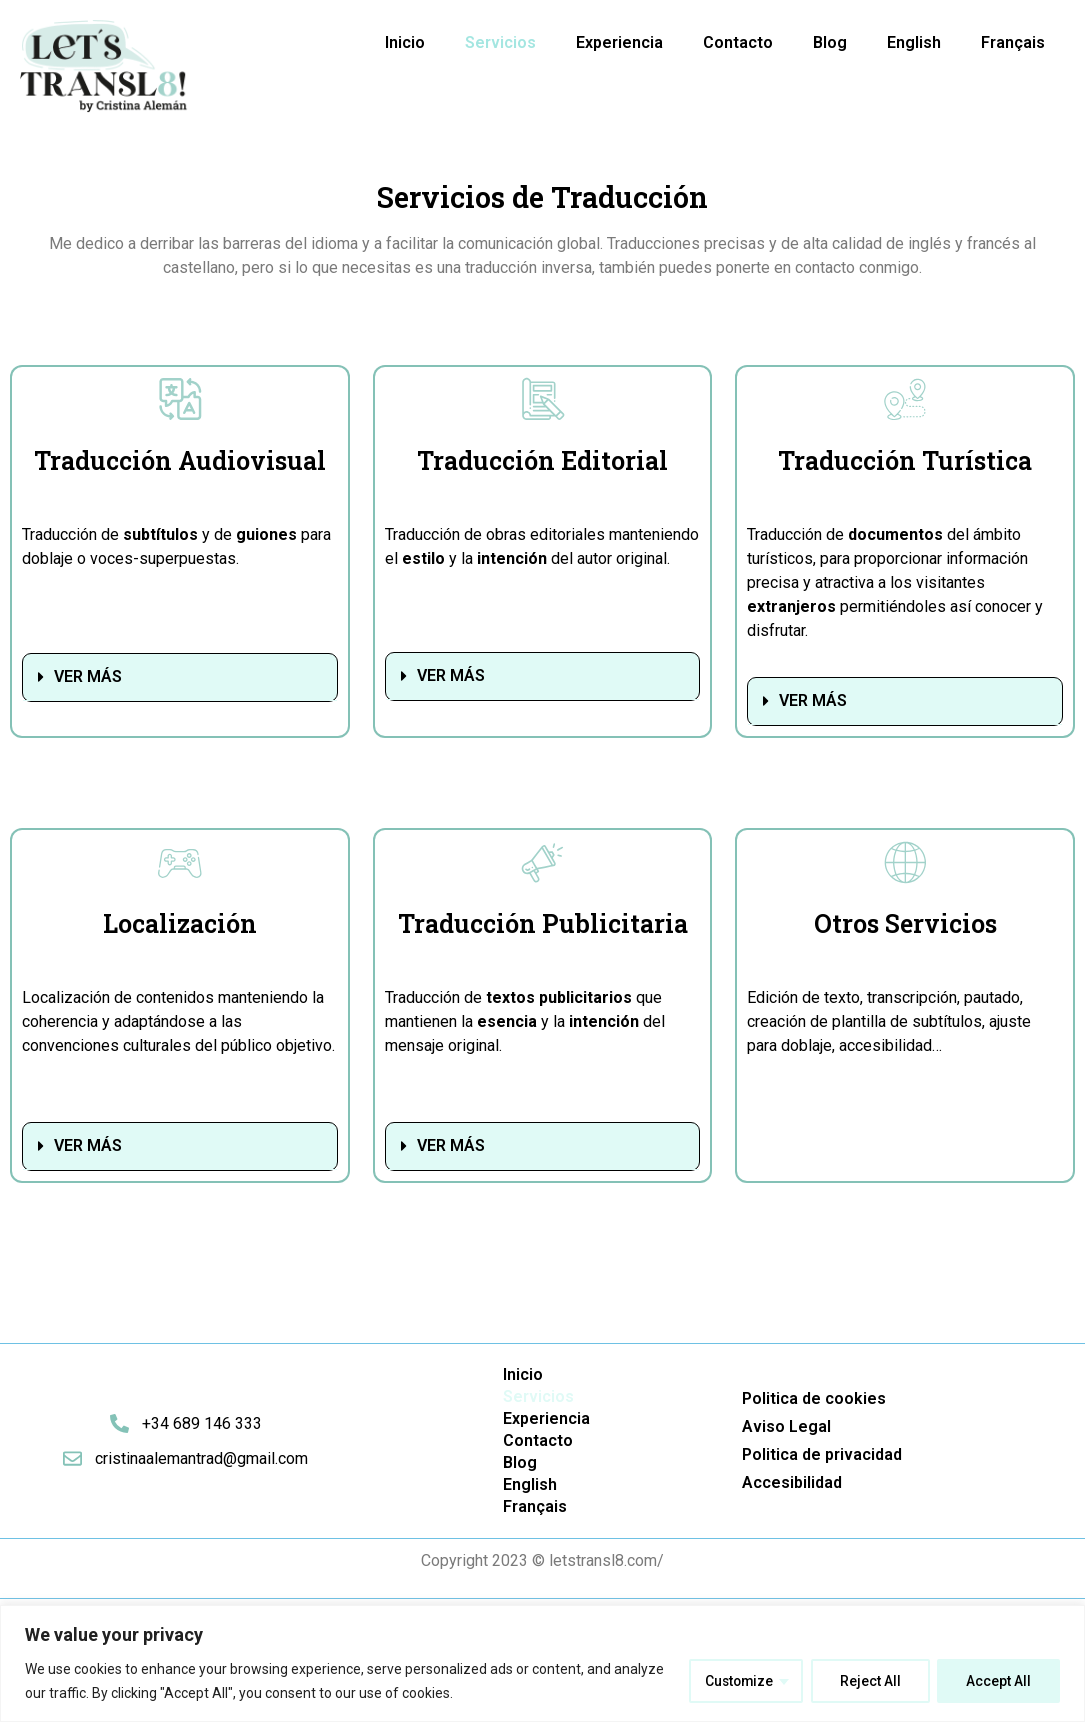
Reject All (869, 1681)
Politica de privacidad (822, 1454)
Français (1013, 42)
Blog (830, 42)
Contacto (738, 42)
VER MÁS (88, 676)
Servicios (500, 42)
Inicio (405, 42)
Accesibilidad (792, 1482)
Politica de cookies (814, 1398)
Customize (736, 1681)
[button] (180, 677)
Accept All (998, 1681)
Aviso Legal (786, 1426)
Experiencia (619, 42)
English (914, 42)
